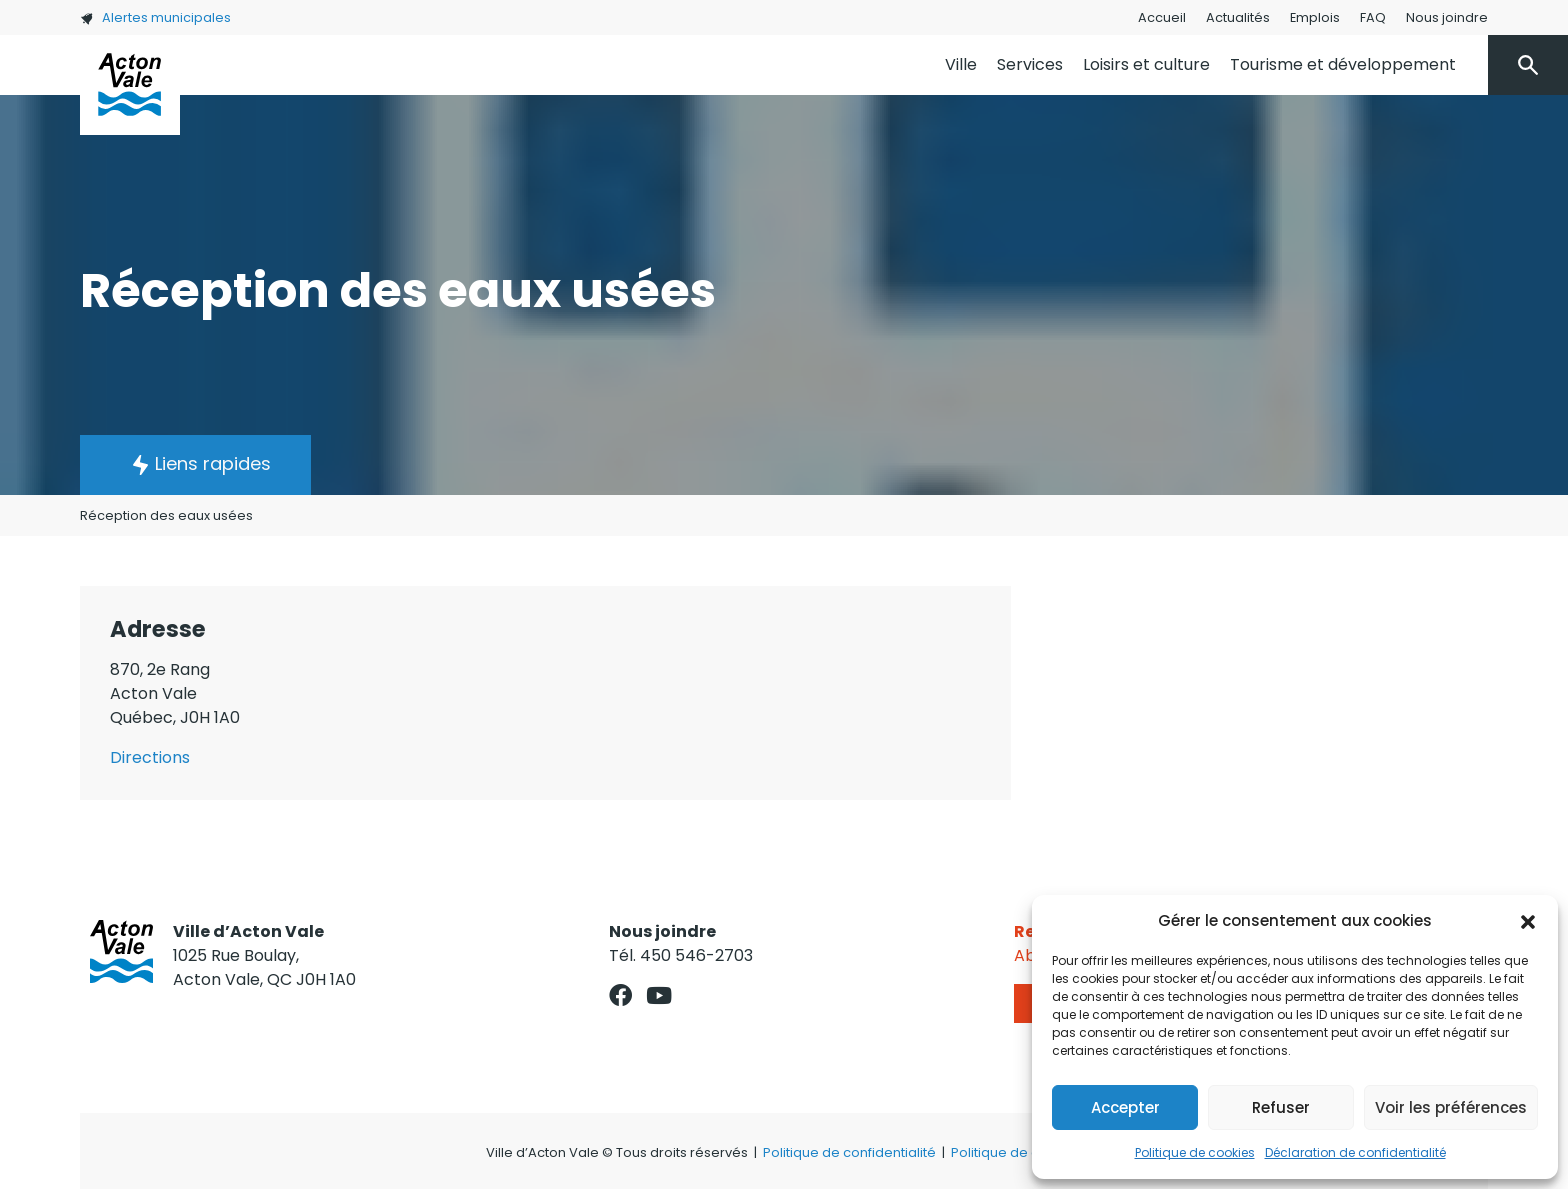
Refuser (1281, 1107)
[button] (1528, 921)
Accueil (1162, 17)
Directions (150, 757)
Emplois (1315, 17)
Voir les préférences (1451, 1107)
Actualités (1238, 17)
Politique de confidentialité (849, 1152)
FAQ (1373, 17)
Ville (961, 64)
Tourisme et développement (1343, 64)
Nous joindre (1447, 17)
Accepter (1125, 1107)
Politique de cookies (1195, 1152)
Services (1030, 64)
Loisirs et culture (1146, 64)
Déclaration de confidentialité (1355, 1152)
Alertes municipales (155, 17)
